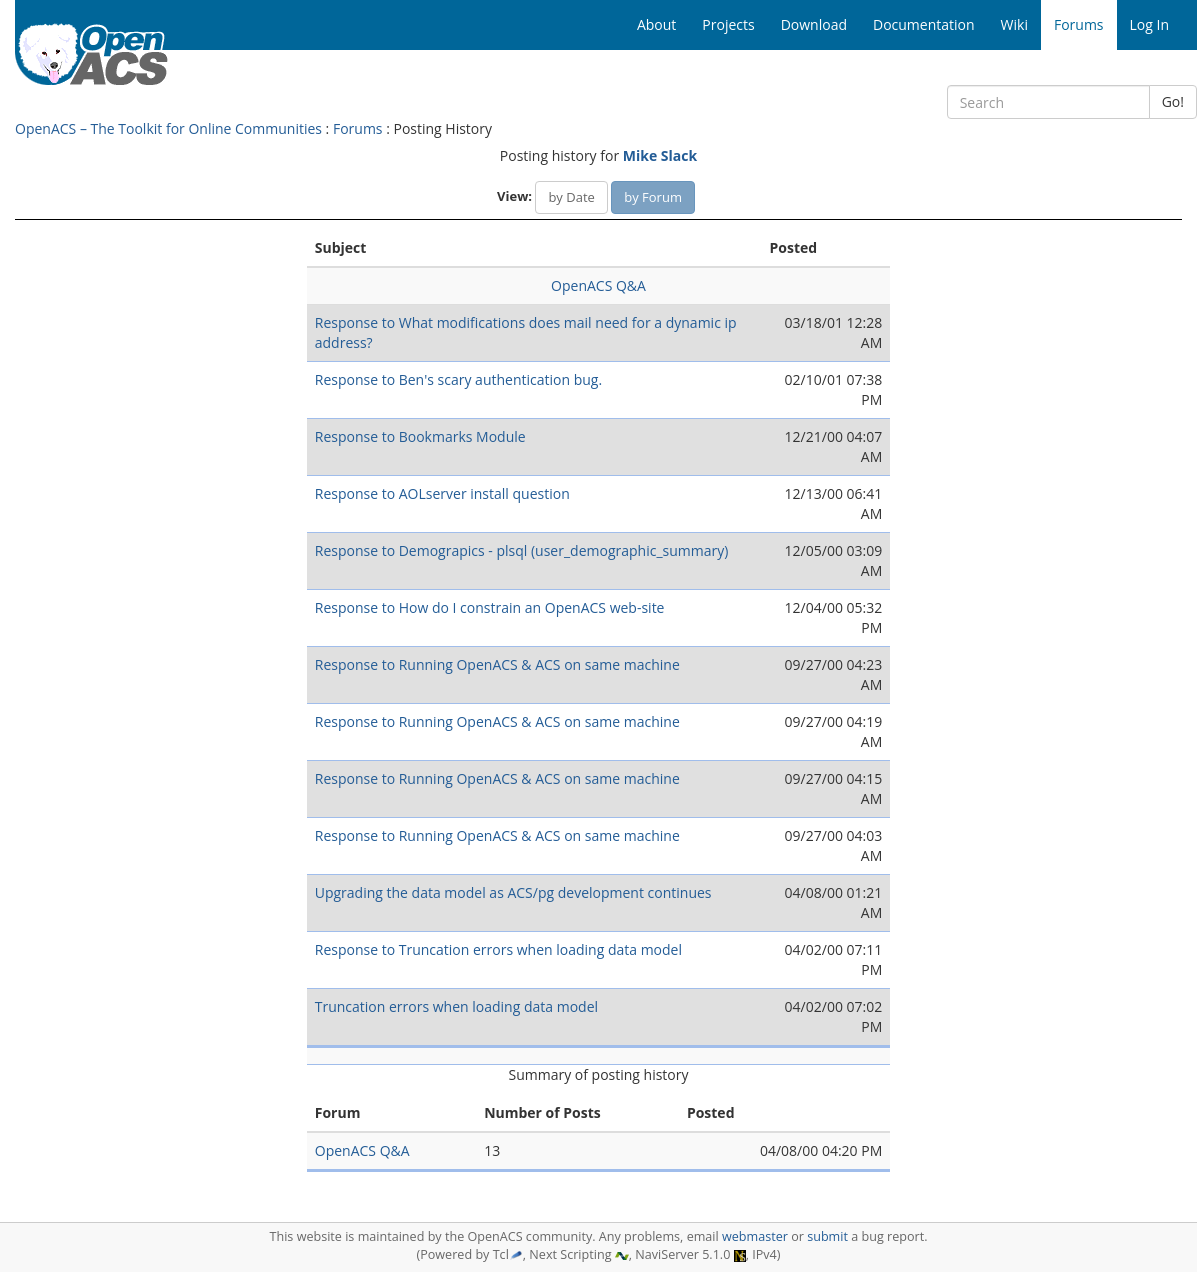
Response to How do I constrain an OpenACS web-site (490, 607)
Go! (1173, 101)
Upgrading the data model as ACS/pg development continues (513, 892)
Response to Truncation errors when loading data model (498, 949)
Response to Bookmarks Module (420, 436)
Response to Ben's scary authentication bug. (458, 379)
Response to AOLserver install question (442, 493)
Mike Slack (660, 155)
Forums (358, 128)
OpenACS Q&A (598, 285)
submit (827, 1236)
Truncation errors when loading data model (456, 1006)
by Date (571, 197)
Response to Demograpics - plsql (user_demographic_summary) (522, 550)
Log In (1149, 24)
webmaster (755, 1236)
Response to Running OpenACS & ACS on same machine (497, 664)
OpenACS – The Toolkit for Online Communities (168, 128)
